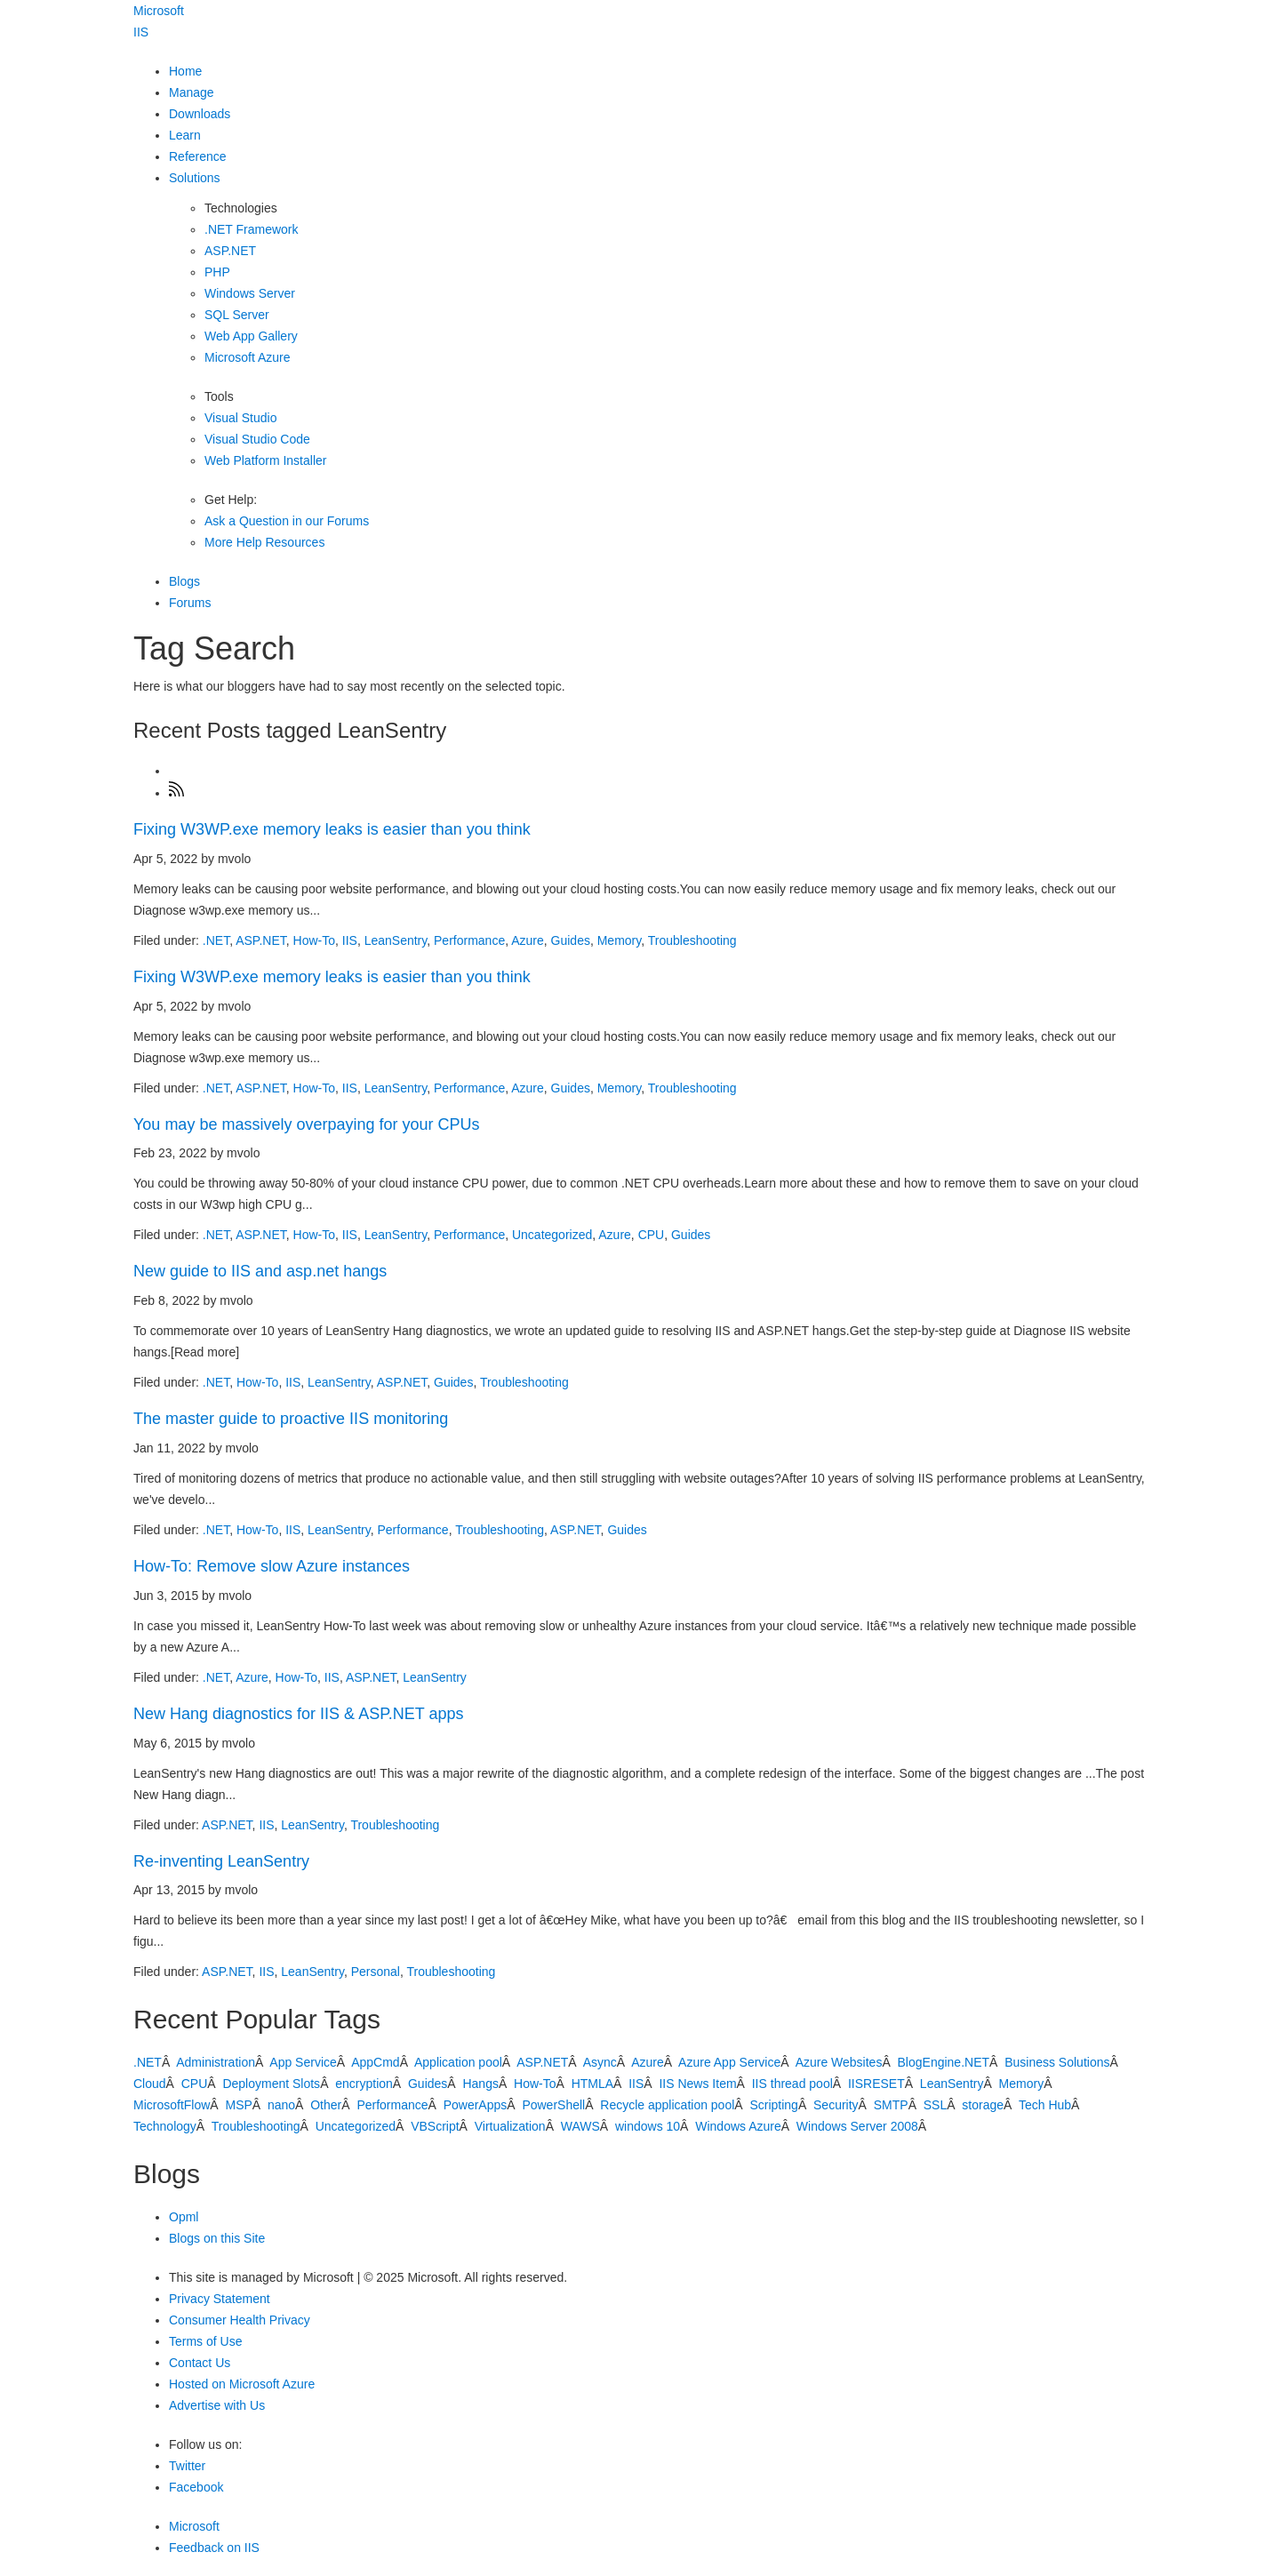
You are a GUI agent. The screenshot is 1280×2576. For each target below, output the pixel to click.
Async (600, 2062)
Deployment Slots (271, 2083)
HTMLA (592, 2083)
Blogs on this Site (217, 2238)
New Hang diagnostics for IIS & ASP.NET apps (298, 1714)
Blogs (184, 581)
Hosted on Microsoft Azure (242, 2384)
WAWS (580, 2126)
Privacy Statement (219, 2299)
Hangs (480, 2083)
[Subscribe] (177, 793)
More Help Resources (264, 542)
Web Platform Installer (265, 460)
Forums (190, 603)
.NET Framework (251, 229)
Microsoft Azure (247, 357)
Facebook (196, 2487)
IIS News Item (697, 2083)
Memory (619, 940)
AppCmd (375, 2062)
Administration (215, 2062)
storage (983, 2105)
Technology (164, 2126)
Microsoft (158, 11)
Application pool (458, 2062)
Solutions (194, 178)
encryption (364, 2083)
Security (836, 2105)
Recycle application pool (667, 2105)
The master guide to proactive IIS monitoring (290, 1419)
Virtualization (510, 2126)
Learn (185, 135)
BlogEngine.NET (944, 2062)
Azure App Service (729, 2062)
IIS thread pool (792, 2083)
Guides (570, 940)
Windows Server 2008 (857, 2126)
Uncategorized (552, 1235)
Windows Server (249, 293)
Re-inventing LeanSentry (221, 1861)
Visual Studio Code (257, 439)
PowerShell (553, 2105)
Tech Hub (1045, 2105)
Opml (183, 2217)
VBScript (435, 2126)
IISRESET (876, 2083)
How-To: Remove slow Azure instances (271, 1566)
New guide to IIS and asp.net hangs (260, 1271)
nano (281, 2105)
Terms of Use (205, 2341)
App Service (302, 2062)
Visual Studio (240, 418)
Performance (469, 940)
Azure (527, 940)
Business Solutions (1056, 2062)
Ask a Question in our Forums (286, 521)
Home (185, 71)
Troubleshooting (692, 940)
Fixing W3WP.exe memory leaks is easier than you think (332, 829)
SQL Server (236, 315)
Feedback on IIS (214, 2547)
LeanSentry (396, 940)
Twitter (187, 2466)
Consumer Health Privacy (239, 2320)
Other (325, 2105)
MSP (238, 2105)
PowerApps (476, 2105)
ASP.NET (230, 251)
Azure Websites (839, 2062)
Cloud (149, 2083)
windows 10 (647, 2126)
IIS (140, 32)
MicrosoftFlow (171, 2105)
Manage (191, 92)
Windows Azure (737, 2126)
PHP (217, 272)
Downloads (199, 114)
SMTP (891, 2105)
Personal (375, 1971)
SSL (935, 2105)
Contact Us (199, 2363)
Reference (198, 156)
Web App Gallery (251, 336)
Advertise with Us (217, 2405)
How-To (314, 940)
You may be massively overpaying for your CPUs (306, 1124)
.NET (216, 940)
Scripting (773, 2105)
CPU (651, 1235)
